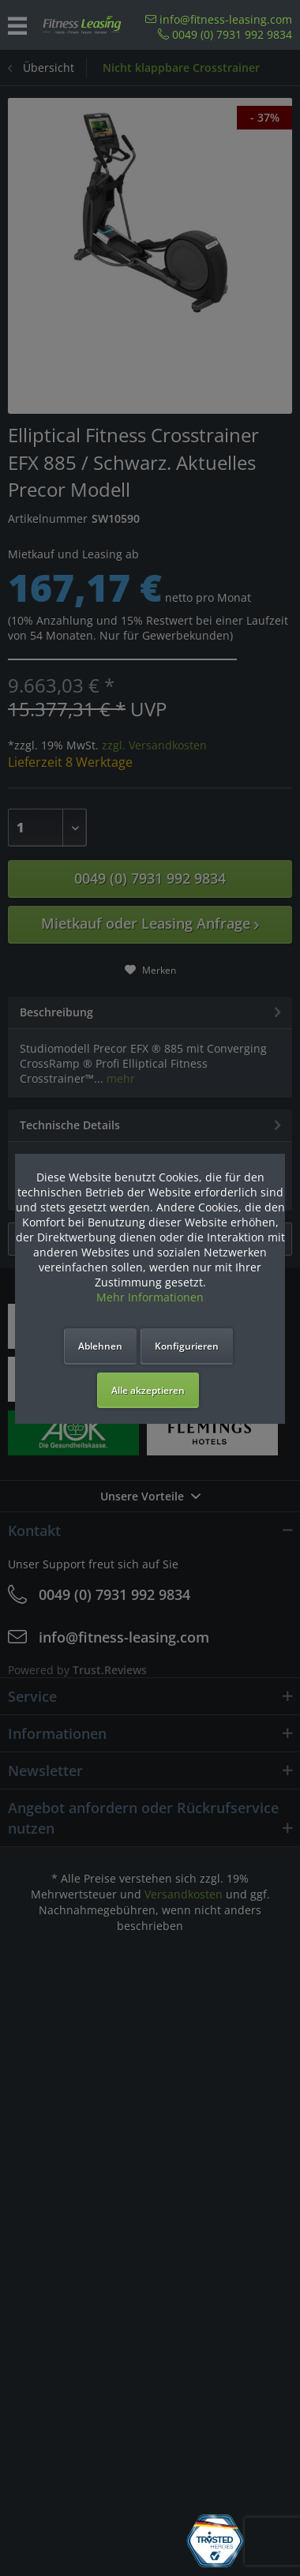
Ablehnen (100, 1346)
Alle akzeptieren (148, 1390)
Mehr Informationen (150, 1297)
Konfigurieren (187, 1346)
